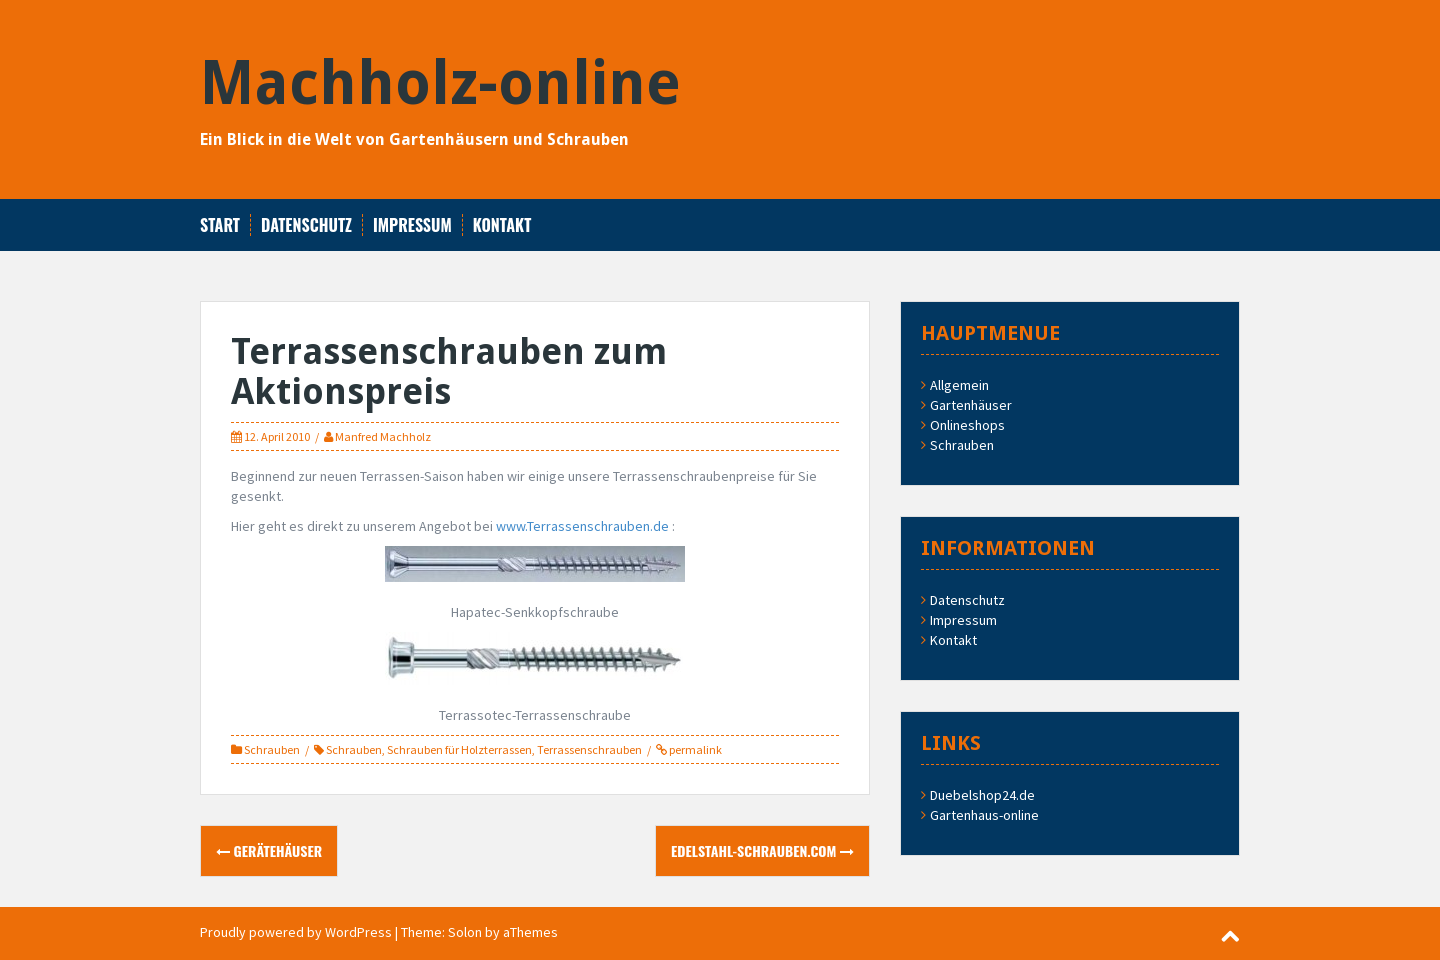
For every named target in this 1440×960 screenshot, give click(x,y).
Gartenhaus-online (984, 815)
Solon (465, 932)
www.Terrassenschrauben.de (582, 526)
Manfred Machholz (383, 436)
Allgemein (959, 385)
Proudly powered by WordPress (296, 932)
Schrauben (272, 749)
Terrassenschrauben (589, 749)
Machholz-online (440, 83)
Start (220, 225)
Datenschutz (306, 225)
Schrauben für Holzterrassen (459, 749)
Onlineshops (967, 425)
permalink (694, 749)
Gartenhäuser (971, 405)
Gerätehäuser (269, 850)
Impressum (412, 225)
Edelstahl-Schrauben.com (762, 850)
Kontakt (502, 225)
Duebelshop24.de (982, 795)
